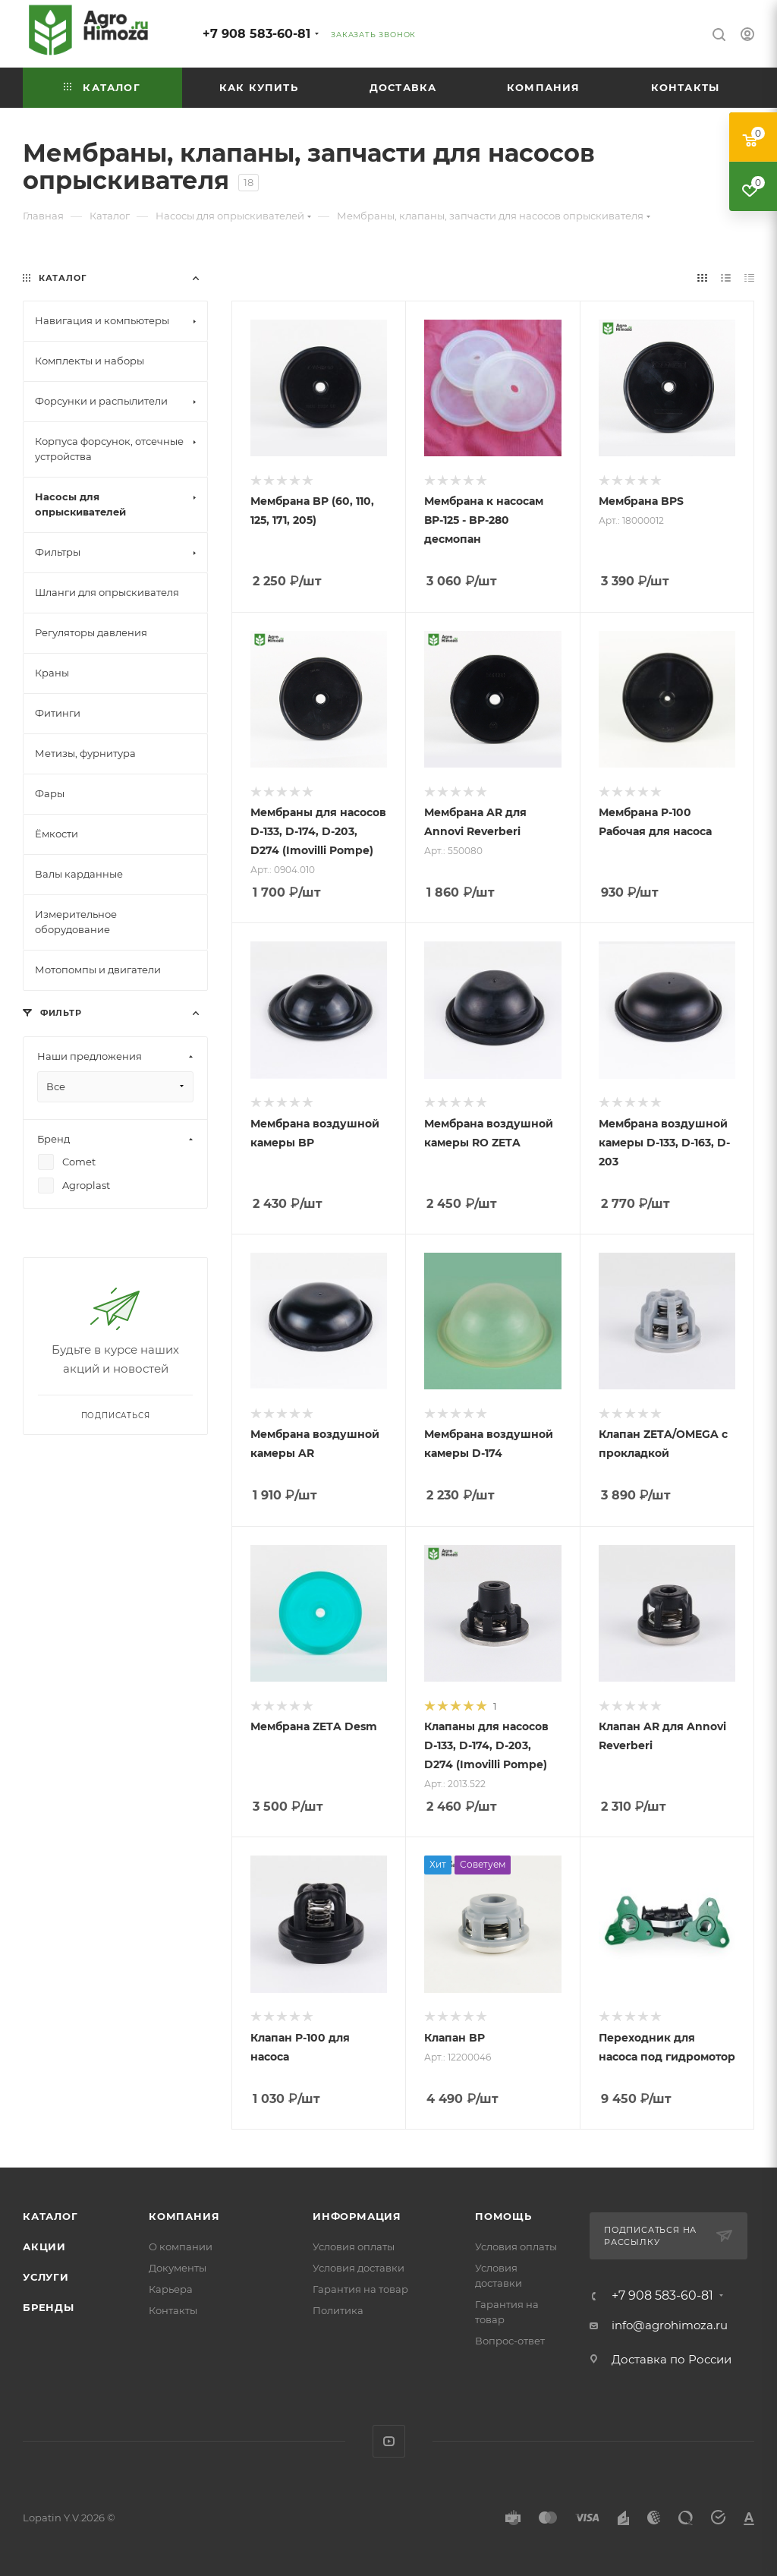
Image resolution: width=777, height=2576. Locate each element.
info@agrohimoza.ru (670, 2325)
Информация (357, 2216)
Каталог (50, 2216)
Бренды (48, 2307)
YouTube (389, 2441)
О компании (180, 2246)
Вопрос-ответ (510, 2341)
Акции (44, 2246)
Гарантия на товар (360, 2289)
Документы (177, 2268)
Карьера (171, 2289)
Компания (184, 2216)
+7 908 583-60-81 (256, 34)
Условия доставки (358, 2268)
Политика (338, 2310)
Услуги (46, 2277)
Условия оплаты (354, 2246)
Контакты (173, 2310)
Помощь (503, 2216)
